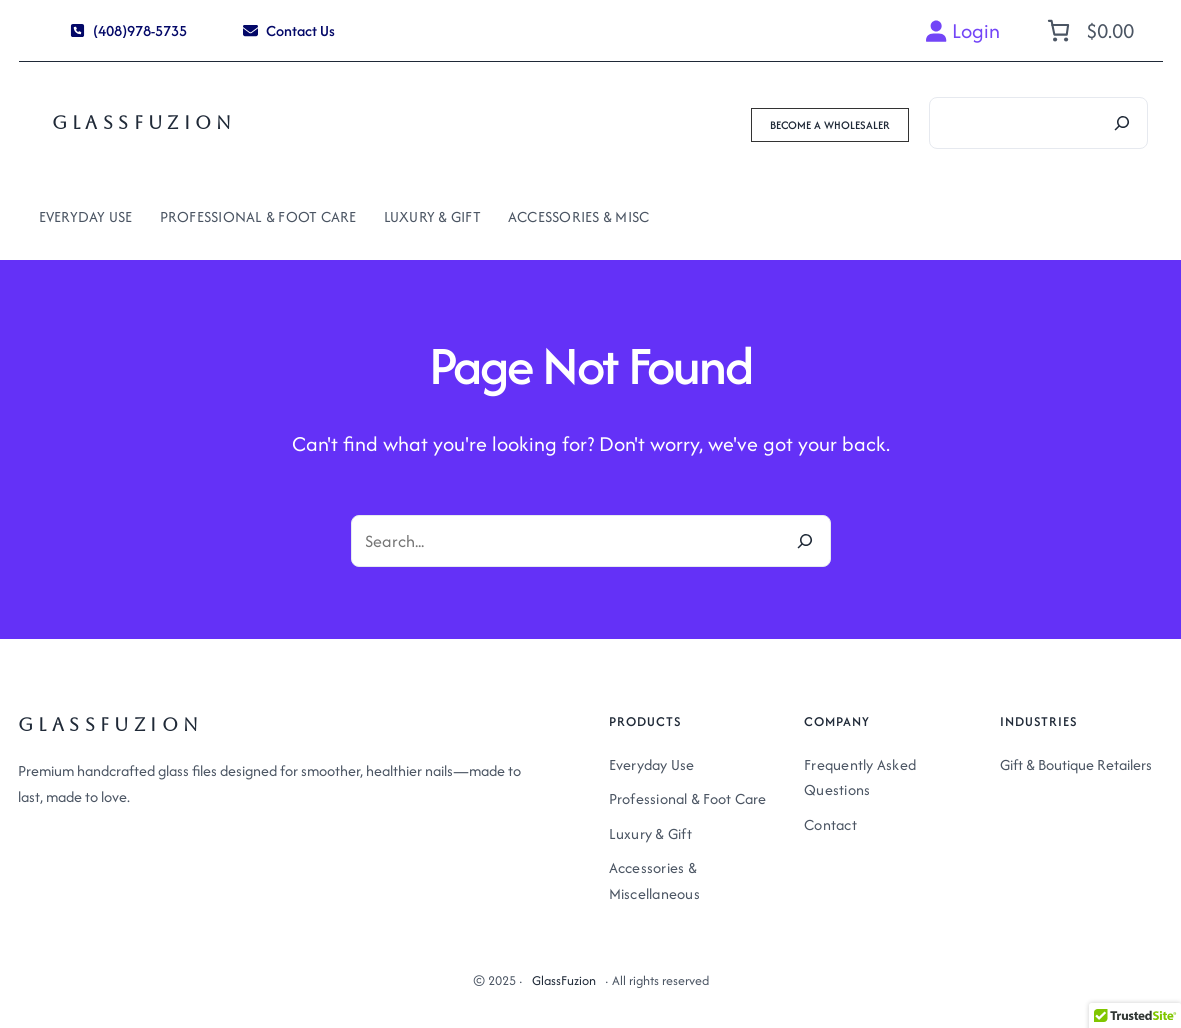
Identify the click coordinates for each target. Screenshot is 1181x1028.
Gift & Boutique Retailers (1076, 764)
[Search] (1122, 123)
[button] (129, 30)
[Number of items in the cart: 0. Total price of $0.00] (1088, 30)
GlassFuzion (144, 122)
